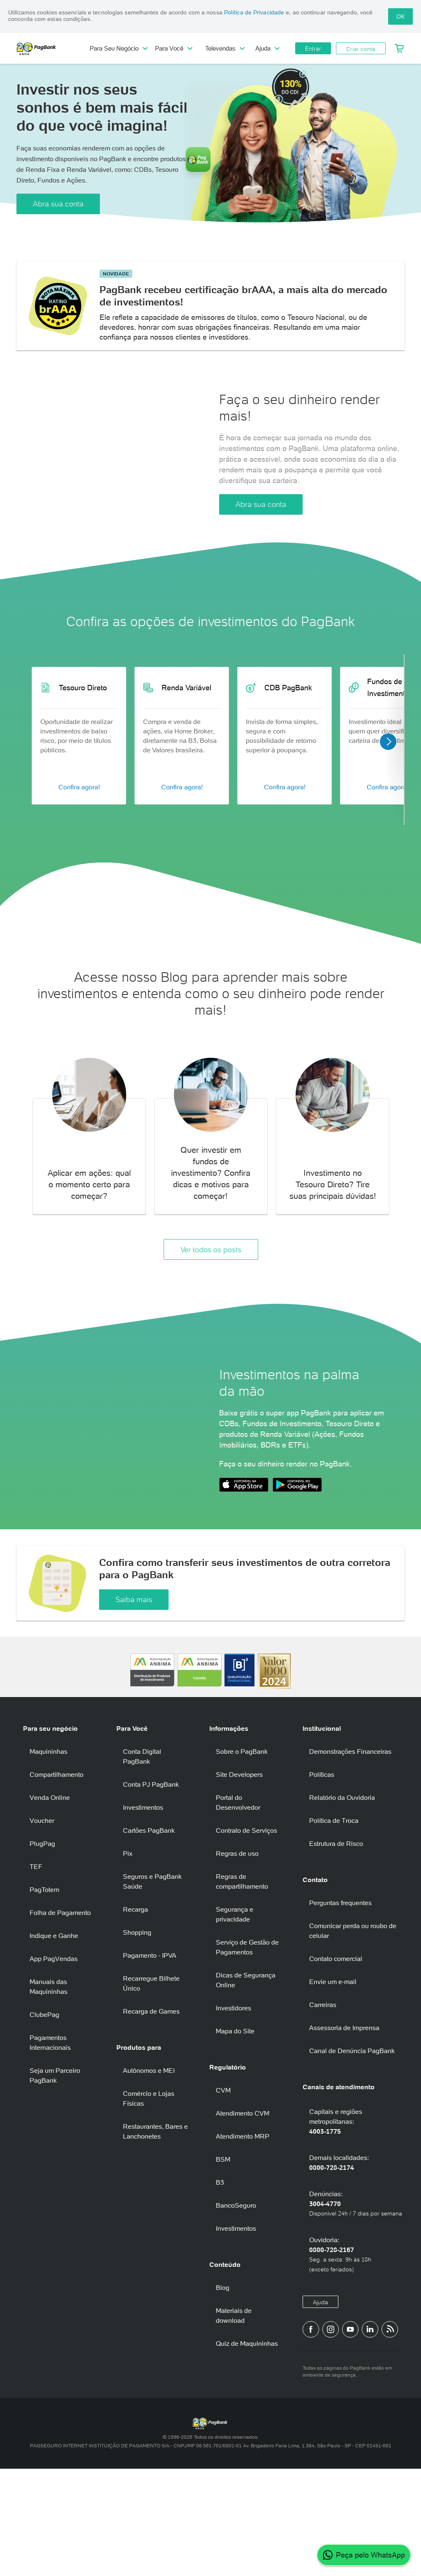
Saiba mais (134, 1706)
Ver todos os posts (210, 1295)
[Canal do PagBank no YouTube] (350, 2436)
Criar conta (360, 49)
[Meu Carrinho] (399, 48)
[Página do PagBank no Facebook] (311, 2436)
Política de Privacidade (254, 12)
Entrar (313, 48)
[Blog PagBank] (390, 2436)
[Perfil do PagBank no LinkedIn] (370, 2436)
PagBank (53, 48)
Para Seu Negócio (118, 48)
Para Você (173, 48)
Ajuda (267, 48)
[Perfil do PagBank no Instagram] (330, 2436)
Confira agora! (79, 832)
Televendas (225, 48)
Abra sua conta (58, 203)
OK (400, 16)
